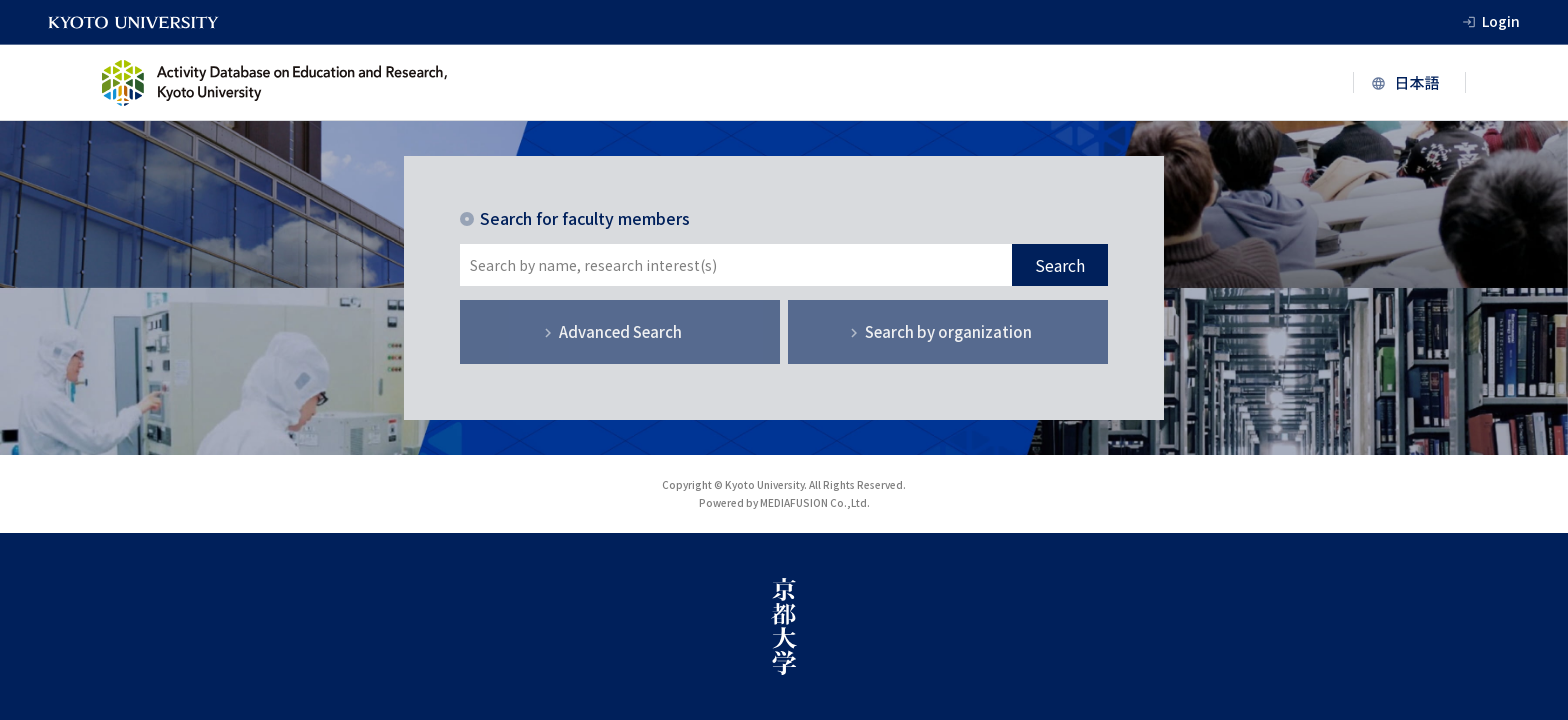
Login (1501, 21)
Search (1060, 265)
